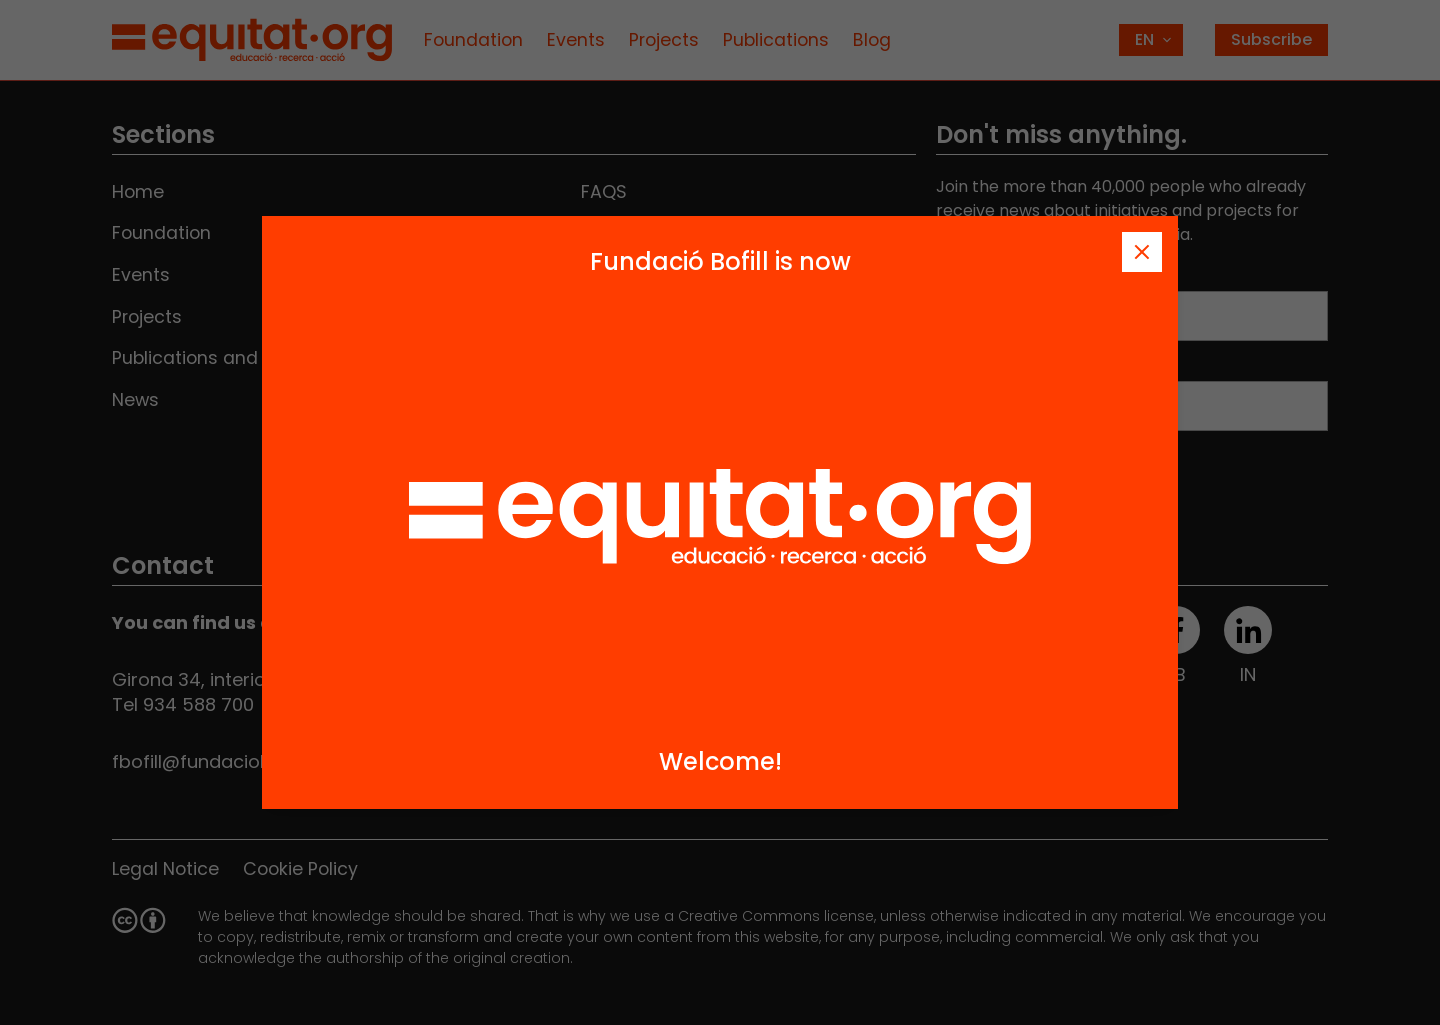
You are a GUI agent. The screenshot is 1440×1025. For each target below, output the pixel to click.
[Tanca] (1142, 252)
